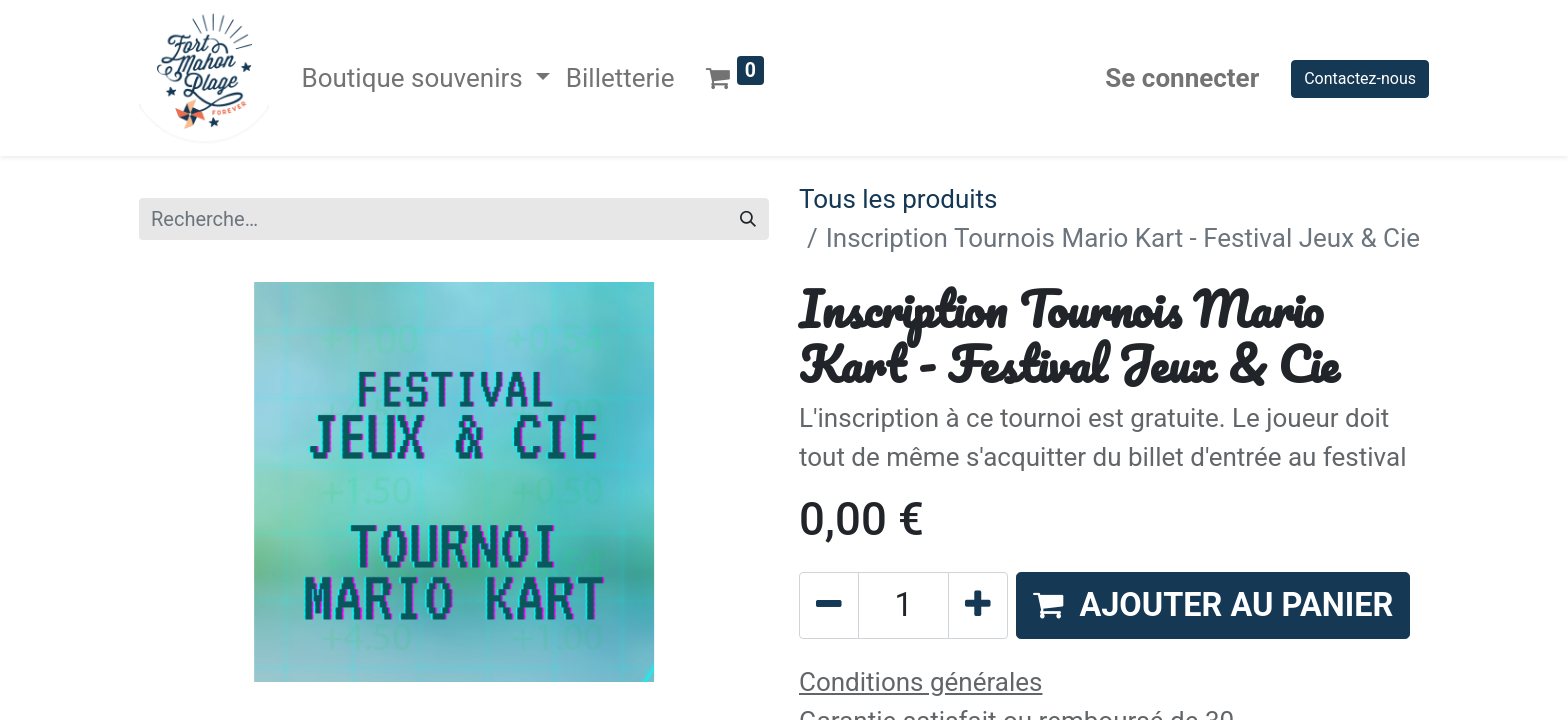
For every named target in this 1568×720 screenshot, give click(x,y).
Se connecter (1182, 78)
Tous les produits (898, 199)
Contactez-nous (1360, 78)
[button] (1213, 605)
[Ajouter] (978, 605)
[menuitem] (620, 78)
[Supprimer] (829, 605)
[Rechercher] (748, 219)
